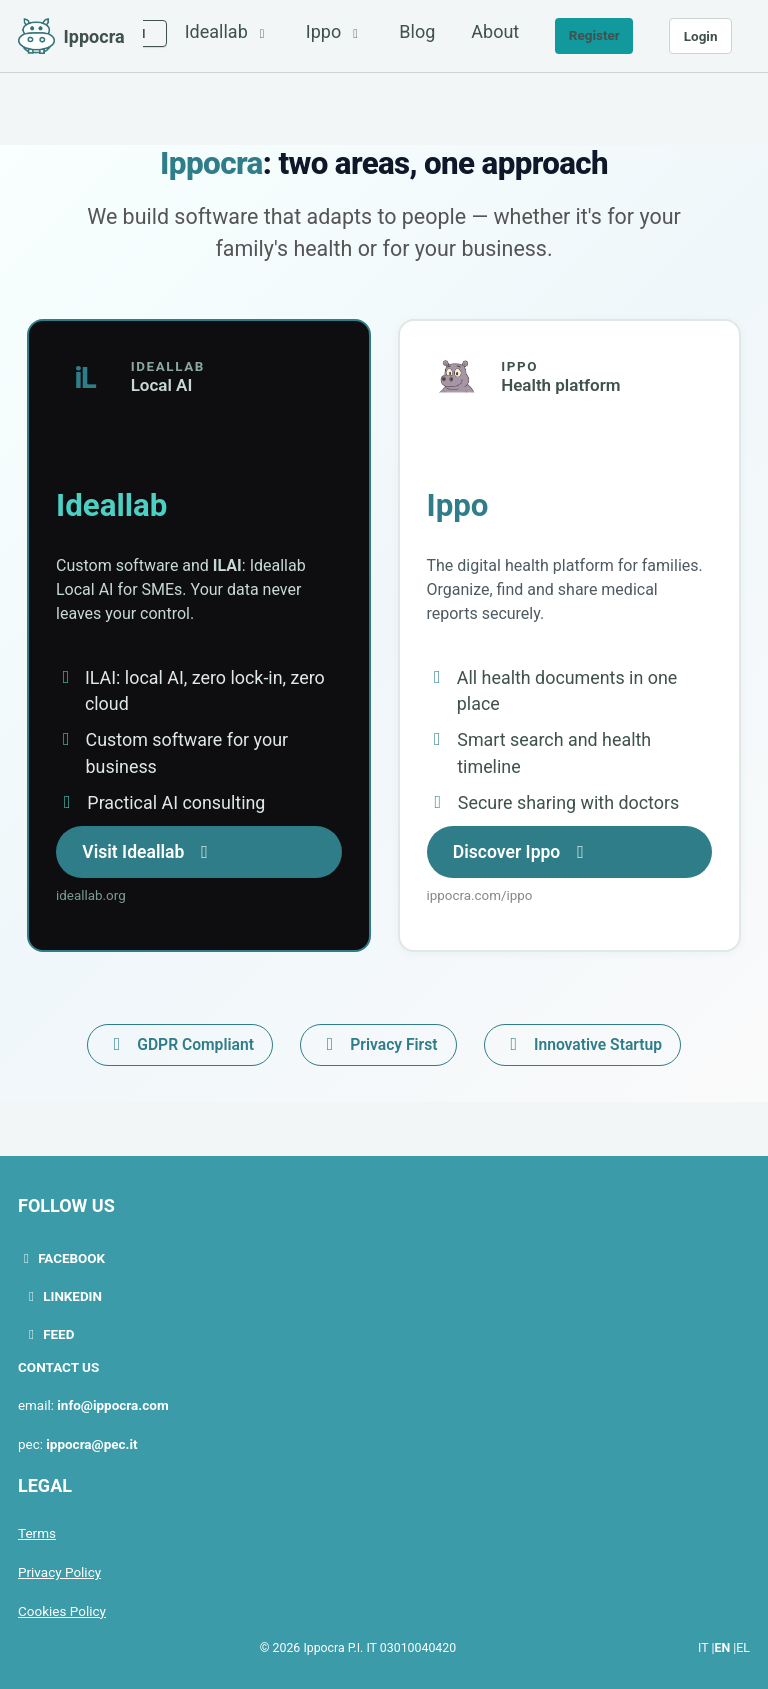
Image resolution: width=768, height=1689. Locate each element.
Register (594, 35)
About (495, 31)
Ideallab (227, 31)
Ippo (335, 31)
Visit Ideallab (151, 854)
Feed (49, 1335)
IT (703, 1644)
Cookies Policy (62, 1607)
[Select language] (143, 33)
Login (701, 36)
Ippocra (94, 36)
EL (743, 1644)
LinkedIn (62, 1298)
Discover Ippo (525, 854)
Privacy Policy (59, 1569)
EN (723, 1644)
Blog (417, 31)
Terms (37, 1531)
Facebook (62, 1261)
